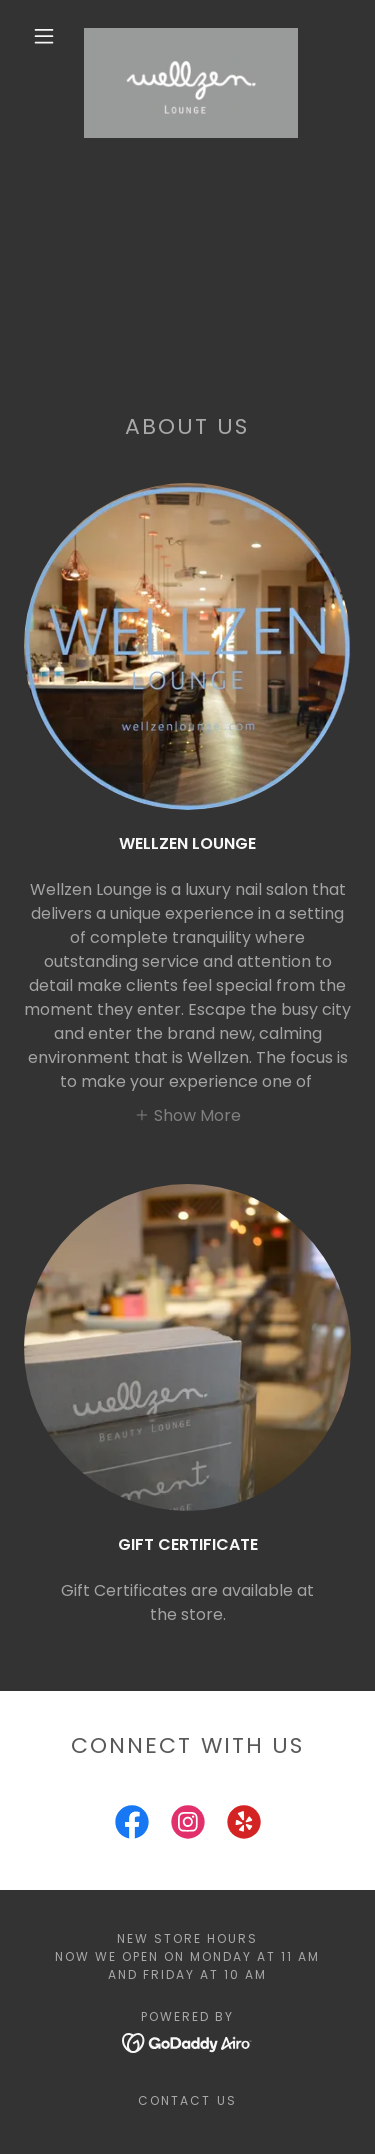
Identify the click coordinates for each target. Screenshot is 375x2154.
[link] (191, 36)
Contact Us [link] (187, 2100)
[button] (44, 36)
